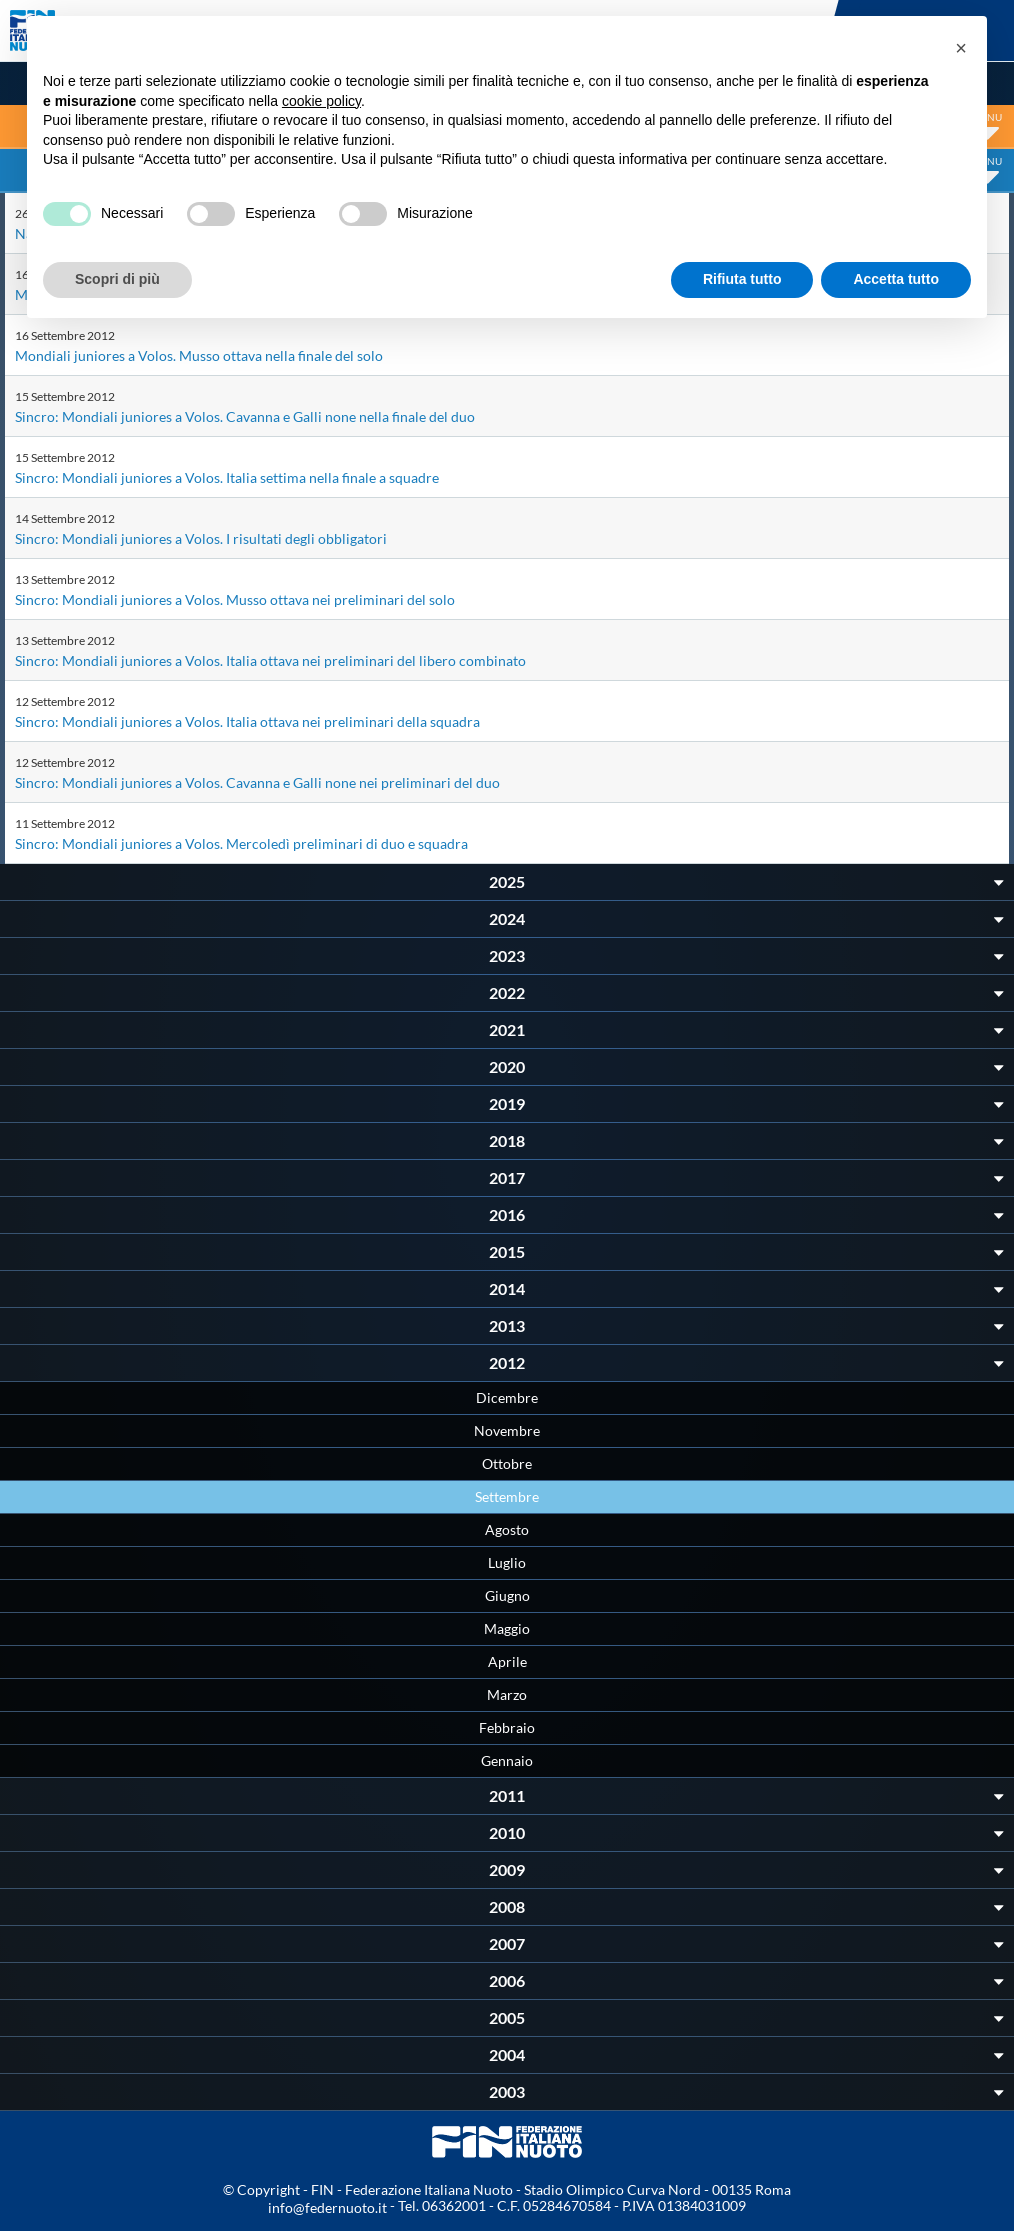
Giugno (507, 1595)
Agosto (507, 1529)
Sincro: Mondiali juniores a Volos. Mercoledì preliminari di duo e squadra (241, 843)
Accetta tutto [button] (896, 279)
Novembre (507, 1430)
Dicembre (507, 1397)
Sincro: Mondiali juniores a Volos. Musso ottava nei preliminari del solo (235, 599)
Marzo (507, 1694)
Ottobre (507, 1463)
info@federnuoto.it (327, 2207)
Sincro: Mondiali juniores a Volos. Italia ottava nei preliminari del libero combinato (270, 660)
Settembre (507, 1496)
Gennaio (507, 1760)
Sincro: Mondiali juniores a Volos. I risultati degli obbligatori (201, 538)
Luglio (507, 1562)
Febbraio (507, 1727)
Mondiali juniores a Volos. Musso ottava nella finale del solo (199, 355)
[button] (961, 48)
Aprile (507, 1661)
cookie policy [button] (321, 101)
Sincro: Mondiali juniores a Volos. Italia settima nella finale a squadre (227, 477)
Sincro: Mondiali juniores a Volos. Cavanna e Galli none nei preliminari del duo (257, 782)
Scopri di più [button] (117, 279)
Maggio (507, 1628)
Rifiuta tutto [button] (742, 279)
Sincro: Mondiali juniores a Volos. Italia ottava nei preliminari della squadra (247, 721)
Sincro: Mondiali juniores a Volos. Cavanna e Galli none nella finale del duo (245, 416)
